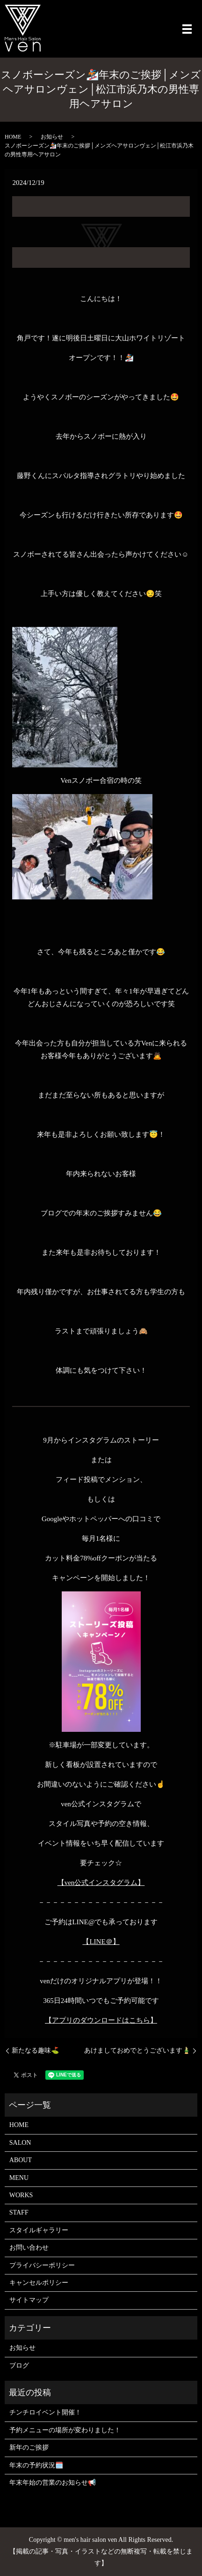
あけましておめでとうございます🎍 (137, 2050)
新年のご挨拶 (29, 2447)
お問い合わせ (29, 2247)
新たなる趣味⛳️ (35, 2050)
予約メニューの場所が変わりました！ (65, 2430)
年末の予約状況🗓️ (36, 2465)
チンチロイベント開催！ (45, 2412)
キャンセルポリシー (38, 2282)
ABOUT (20, 2160)
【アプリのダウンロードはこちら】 (101, 2020)
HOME (13, 136)
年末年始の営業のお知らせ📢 (52, 2482)
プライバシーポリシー (42, 2265)
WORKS (21, 2195)
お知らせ (52, 136)
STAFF (19, 2212)
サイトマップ (29, 2300)
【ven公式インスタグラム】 (101, 1882)
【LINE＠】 (100, 1941)
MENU (19, 2177)
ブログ (19, 2365)
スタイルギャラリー (38, 2230)
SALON (20, 2142)
